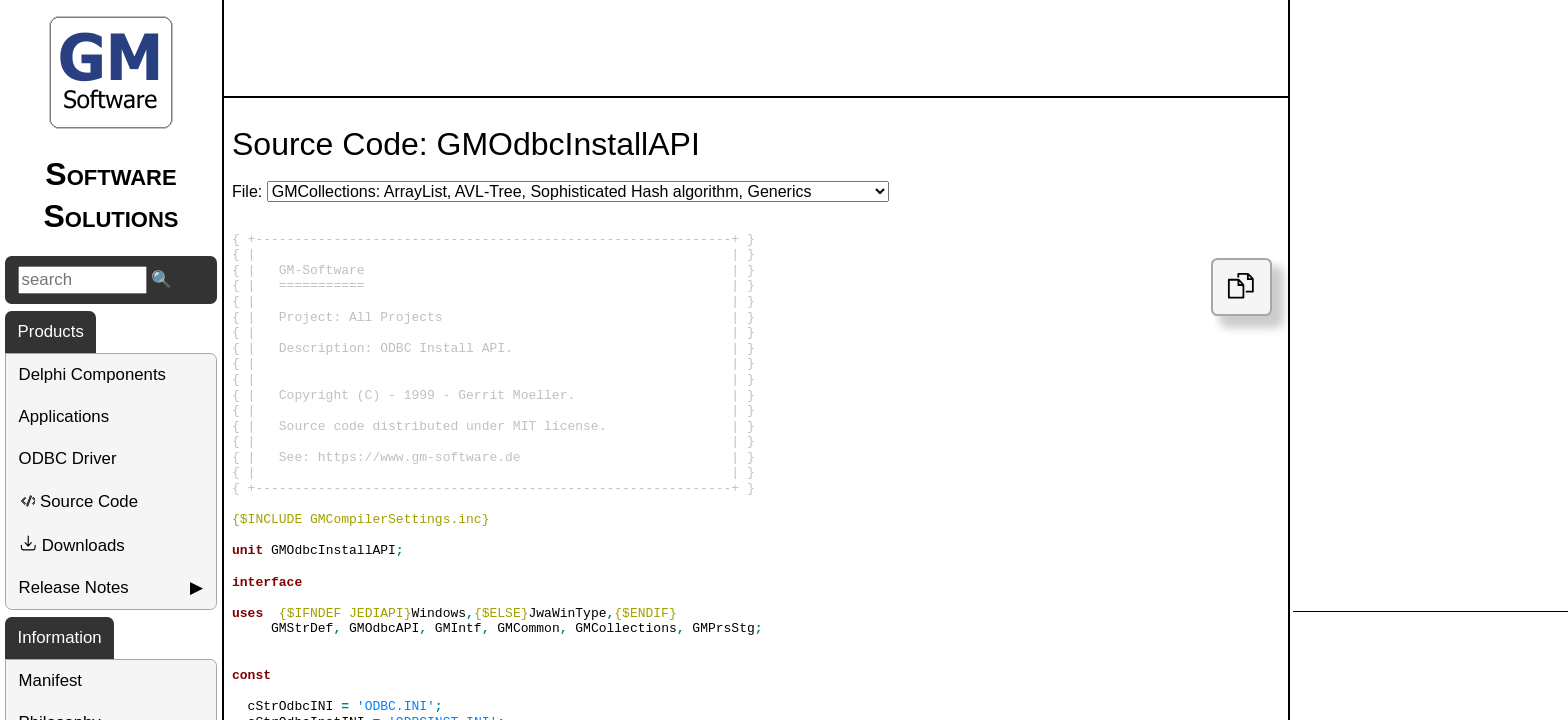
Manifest (50, 680)
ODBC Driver (68, 458)
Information (60, 637)
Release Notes (74, 587)
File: (247, 191)
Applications (64, 416)
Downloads (72, 544)
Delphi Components (92, 374)
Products (51, 331)
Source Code (78, 500)
